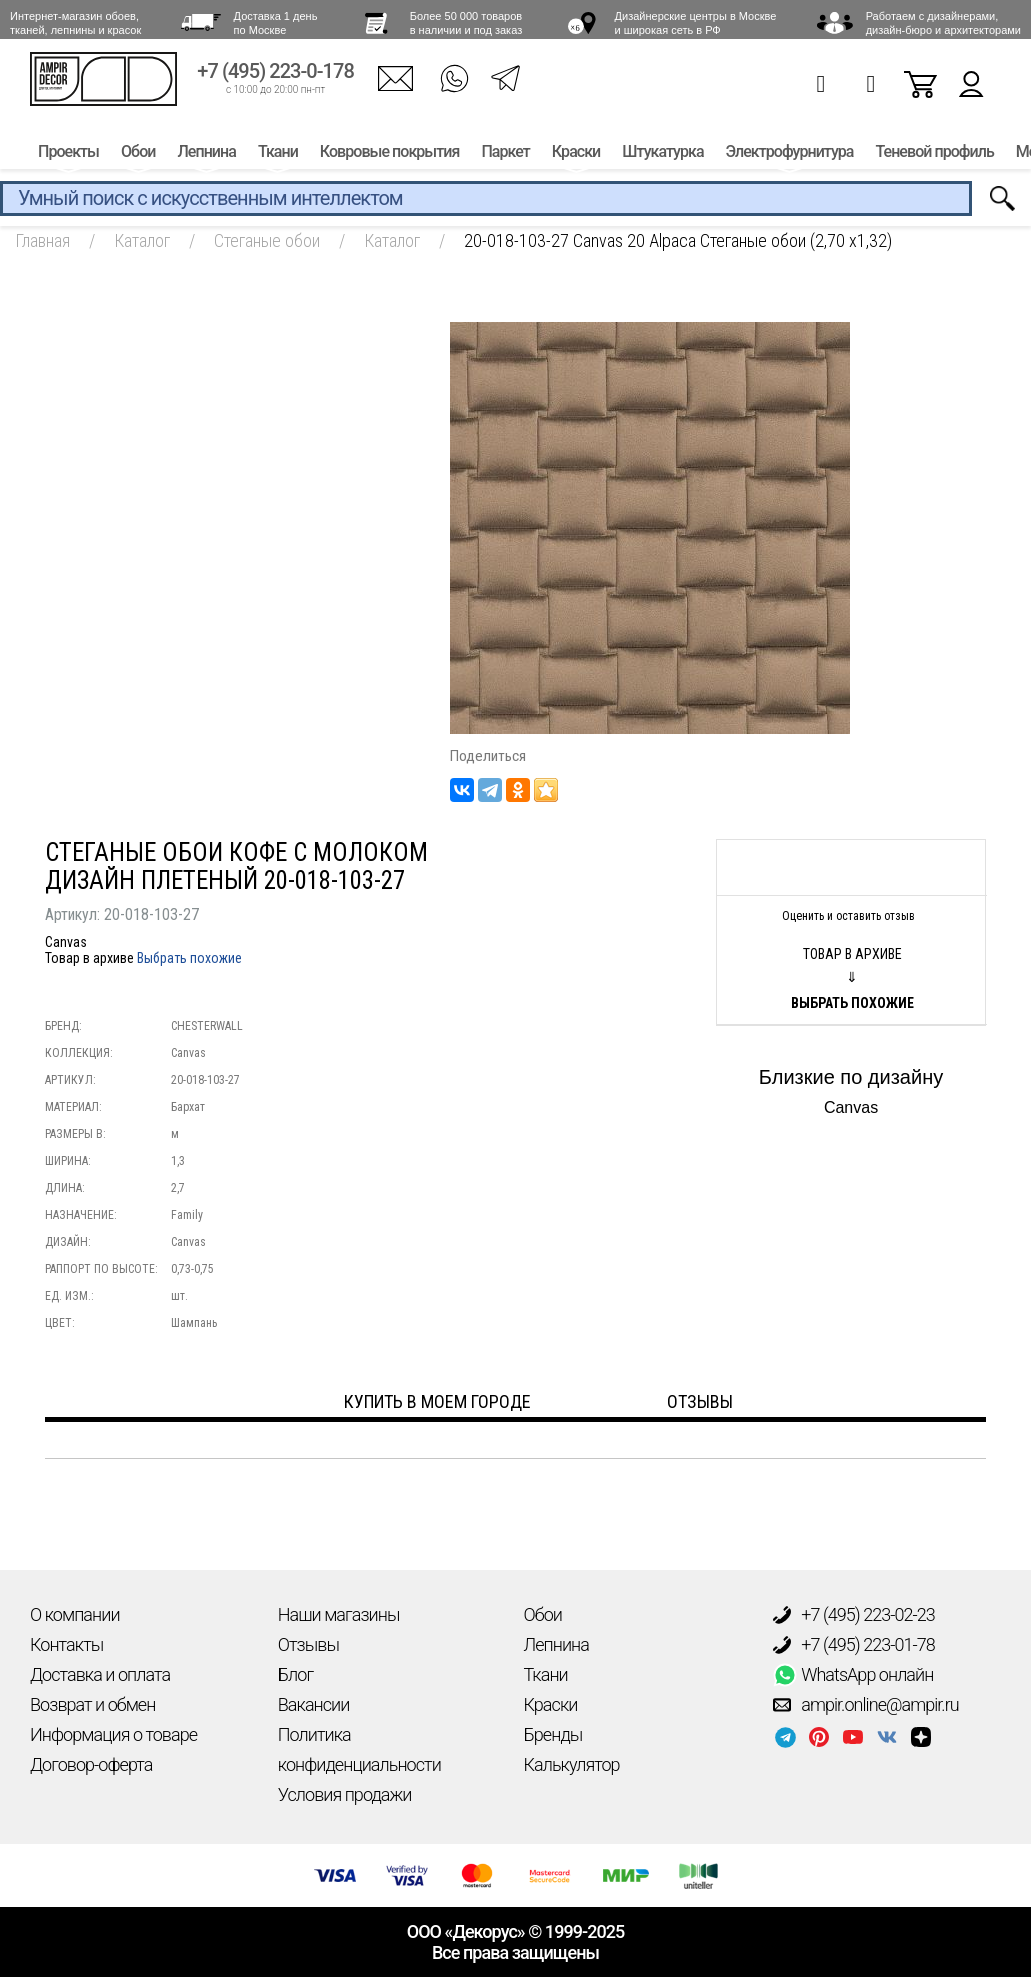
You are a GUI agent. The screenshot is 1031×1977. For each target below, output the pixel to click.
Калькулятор (572, 1764)
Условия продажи (345, 1794)
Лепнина (206, 157)
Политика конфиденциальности (359, 1749)
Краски (576, 157)
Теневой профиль (935, 157)
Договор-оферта (91, 1764)
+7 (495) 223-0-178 (275, 77)
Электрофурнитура (790, 157)
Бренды (553, 1734)
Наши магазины (339, 1614)
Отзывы (308, 1644)
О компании (75, 1614)
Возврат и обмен (92, 1704)
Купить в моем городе (437, 1401)
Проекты (68, 157)
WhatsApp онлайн (853, 1675)
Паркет (505, 157)
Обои (138, 157)
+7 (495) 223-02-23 (854, 1615)
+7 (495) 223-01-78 (854, 1645)
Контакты (66, 1644)
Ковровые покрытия (390, 157)
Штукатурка (662, 157)
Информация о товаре (113, 1734)
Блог (295, 1674)
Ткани (278, 157)
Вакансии (314, 1704)
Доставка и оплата (100, 1674)
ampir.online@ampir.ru (866, 1705)
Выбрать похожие (189, 958)
